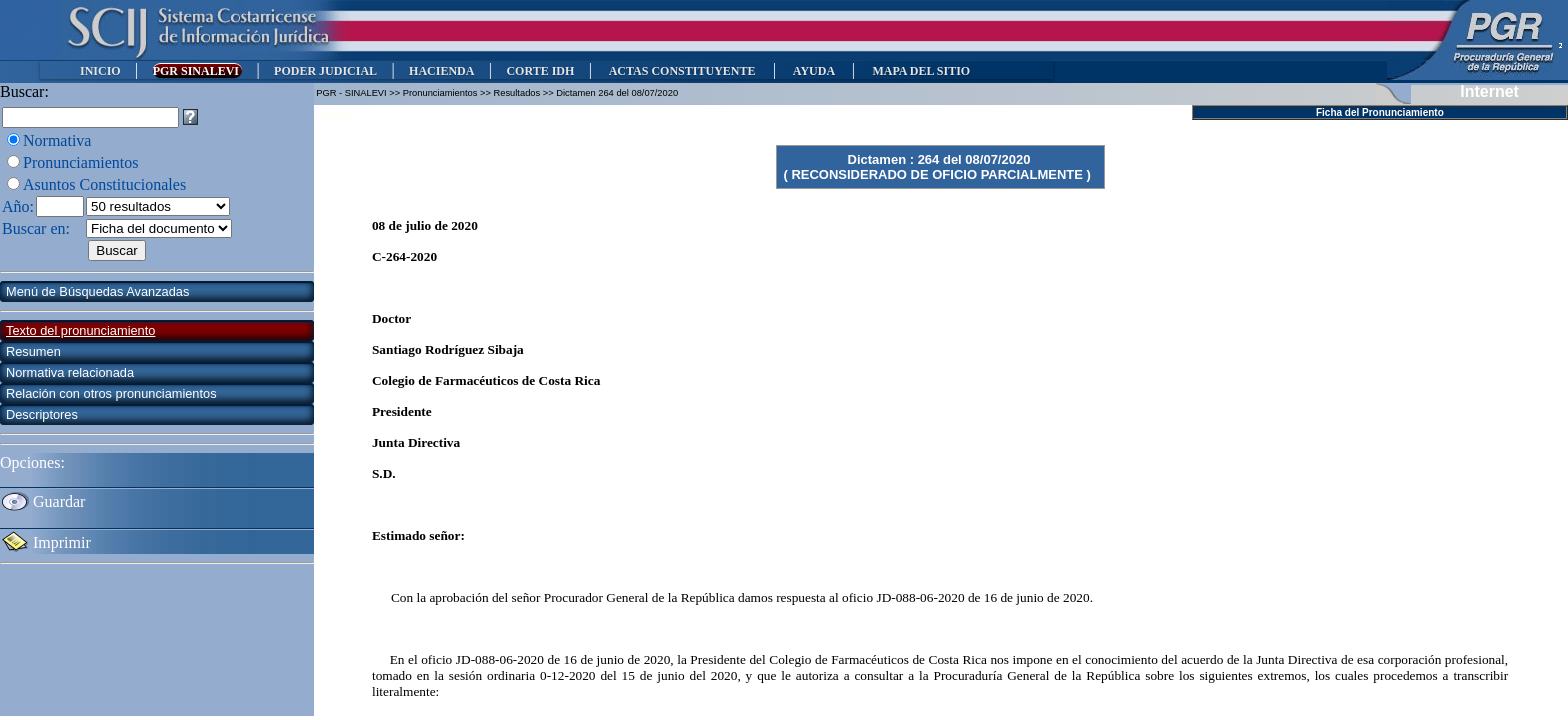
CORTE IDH (540, 71)
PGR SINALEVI (197, 71)
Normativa (57, 140)
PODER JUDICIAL (325, 71)
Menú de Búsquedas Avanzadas (97, 291)
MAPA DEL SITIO (921, 71)
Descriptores (42, 414)
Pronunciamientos (81, 162)
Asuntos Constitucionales (104, 184)
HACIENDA (441, 71)
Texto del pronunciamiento (80, 330)
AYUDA (813, 71)
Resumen (33, 351)
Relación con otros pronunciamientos (111, 393)
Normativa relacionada (70, 372)
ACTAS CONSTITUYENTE (682, 71)
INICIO (100, 71)
